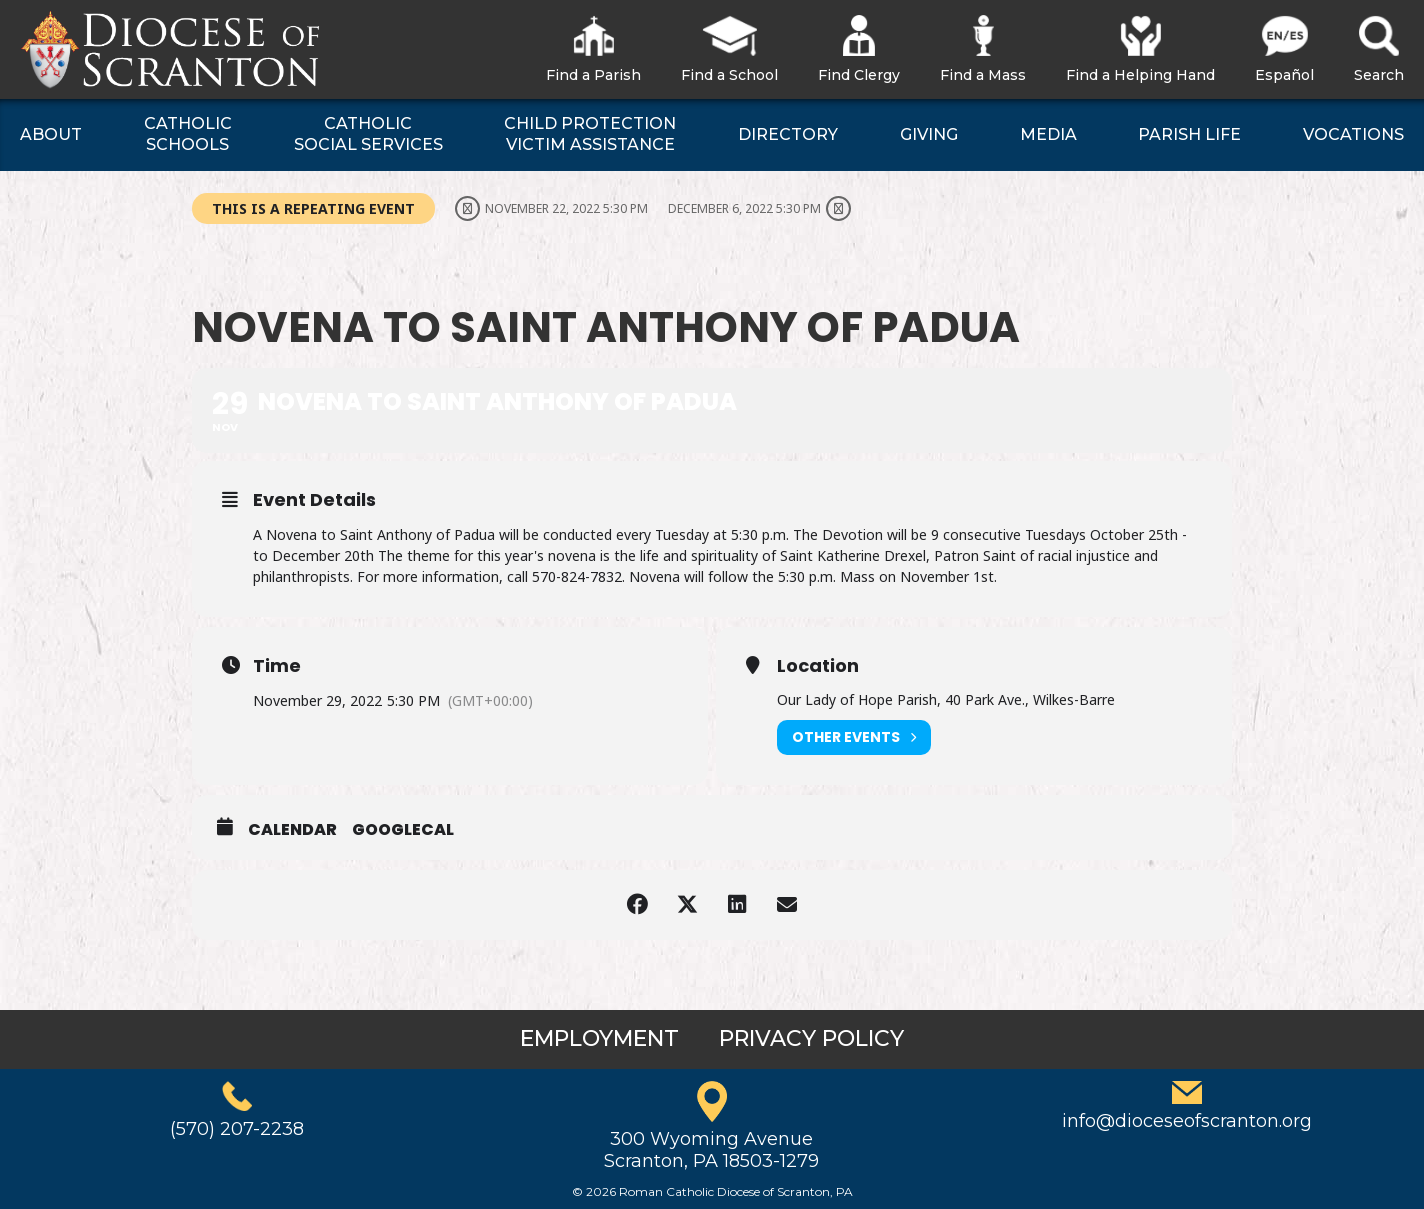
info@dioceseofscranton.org (1187, 1121)
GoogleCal (403, 830)
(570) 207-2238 (237, 1129)
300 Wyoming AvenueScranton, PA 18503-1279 (711, 1150)
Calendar (292, 830)
